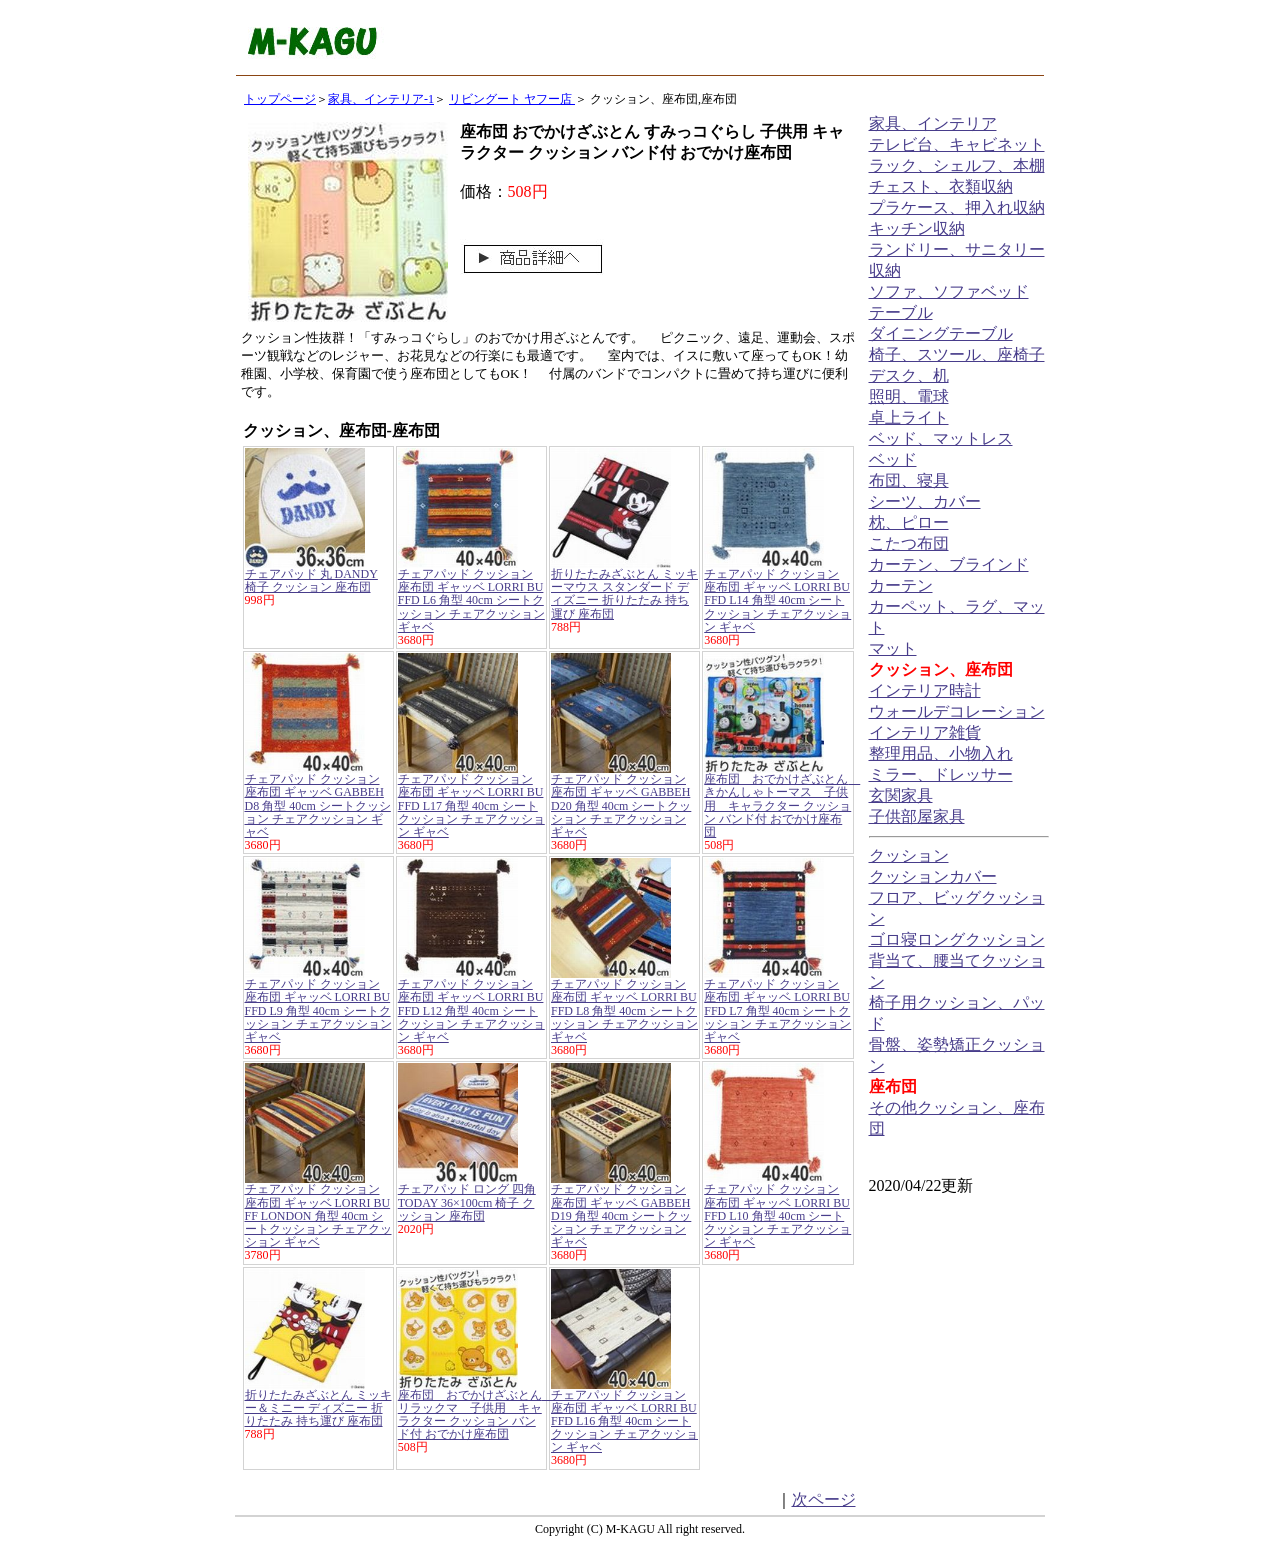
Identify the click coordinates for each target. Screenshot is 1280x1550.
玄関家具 (901, 795)
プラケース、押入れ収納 (957, 207)
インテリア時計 (925, 690)
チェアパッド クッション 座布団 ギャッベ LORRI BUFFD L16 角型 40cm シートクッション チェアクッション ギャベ (624, 1421)
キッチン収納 (917, 228)
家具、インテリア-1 (381, 99)
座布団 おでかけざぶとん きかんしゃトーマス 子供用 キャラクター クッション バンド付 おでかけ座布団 (782, 805)
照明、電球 (909, 396)
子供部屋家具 (917, 816)
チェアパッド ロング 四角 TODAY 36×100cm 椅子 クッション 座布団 (467, 1202)
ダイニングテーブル (941, 333)
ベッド (893, 459)
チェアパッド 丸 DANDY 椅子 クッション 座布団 (311, 580)
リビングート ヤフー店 (512, 99)
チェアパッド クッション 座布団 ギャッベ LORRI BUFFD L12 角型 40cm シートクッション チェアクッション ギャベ (471, 1010)
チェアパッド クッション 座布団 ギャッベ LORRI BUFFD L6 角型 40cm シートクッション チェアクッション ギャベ (471, 600)
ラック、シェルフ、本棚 (957, 165)
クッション (909, 855)
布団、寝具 (909, 480)
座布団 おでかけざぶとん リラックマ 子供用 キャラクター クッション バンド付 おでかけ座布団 (476, 1415)
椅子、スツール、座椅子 (957, 354)
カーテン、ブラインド (949, 564)
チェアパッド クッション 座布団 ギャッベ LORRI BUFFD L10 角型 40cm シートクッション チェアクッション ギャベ (777, 1215)
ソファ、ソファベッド (949, 291)
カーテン (901, 585)
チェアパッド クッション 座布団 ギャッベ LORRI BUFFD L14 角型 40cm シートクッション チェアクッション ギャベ (777, 600)
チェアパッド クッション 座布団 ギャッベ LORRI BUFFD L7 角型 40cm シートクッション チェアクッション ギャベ (777, 1010)
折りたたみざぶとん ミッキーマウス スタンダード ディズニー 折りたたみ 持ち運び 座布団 (624, 594)
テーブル (901, 312)
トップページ (280, 99)
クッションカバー (933, 876)
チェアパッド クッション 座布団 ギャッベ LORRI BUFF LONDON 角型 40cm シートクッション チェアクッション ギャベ (318, 1215)
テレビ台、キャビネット (957, 144)
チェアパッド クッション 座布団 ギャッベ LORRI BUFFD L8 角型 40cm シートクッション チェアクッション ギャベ (624, 1010)
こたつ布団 (909, 543)
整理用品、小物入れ (941, 753)
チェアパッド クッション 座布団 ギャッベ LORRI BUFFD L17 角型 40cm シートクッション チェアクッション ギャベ (471, 805)
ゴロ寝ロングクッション (957, 939)
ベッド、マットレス (941, 438)
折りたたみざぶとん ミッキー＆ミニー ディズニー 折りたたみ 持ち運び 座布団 (318, 1408)
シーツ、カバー (925, 501)
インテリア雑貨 (925, 732)
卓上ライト (909, 417)
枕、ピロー (909, 522)
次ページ (824, 1499)
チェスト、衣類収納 (941, 186)
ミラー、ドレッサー (941, 774)
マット (893, 648)
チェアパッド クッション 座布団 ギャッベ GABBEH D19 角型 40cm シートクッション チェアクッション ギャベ (621, 1215)
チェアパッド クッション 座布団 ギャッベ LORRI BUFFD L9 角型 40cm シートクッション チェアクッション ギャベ (318, 1010)
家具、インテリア (933, 123)
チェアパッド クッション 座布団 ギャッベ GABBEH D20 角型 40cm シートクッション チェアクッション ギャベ (621, 805)
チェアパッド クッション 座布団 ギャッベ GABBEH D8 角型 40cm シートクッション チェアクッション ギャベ (318, 805)
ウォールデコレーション (957, 711)
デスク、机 (909, 375)
